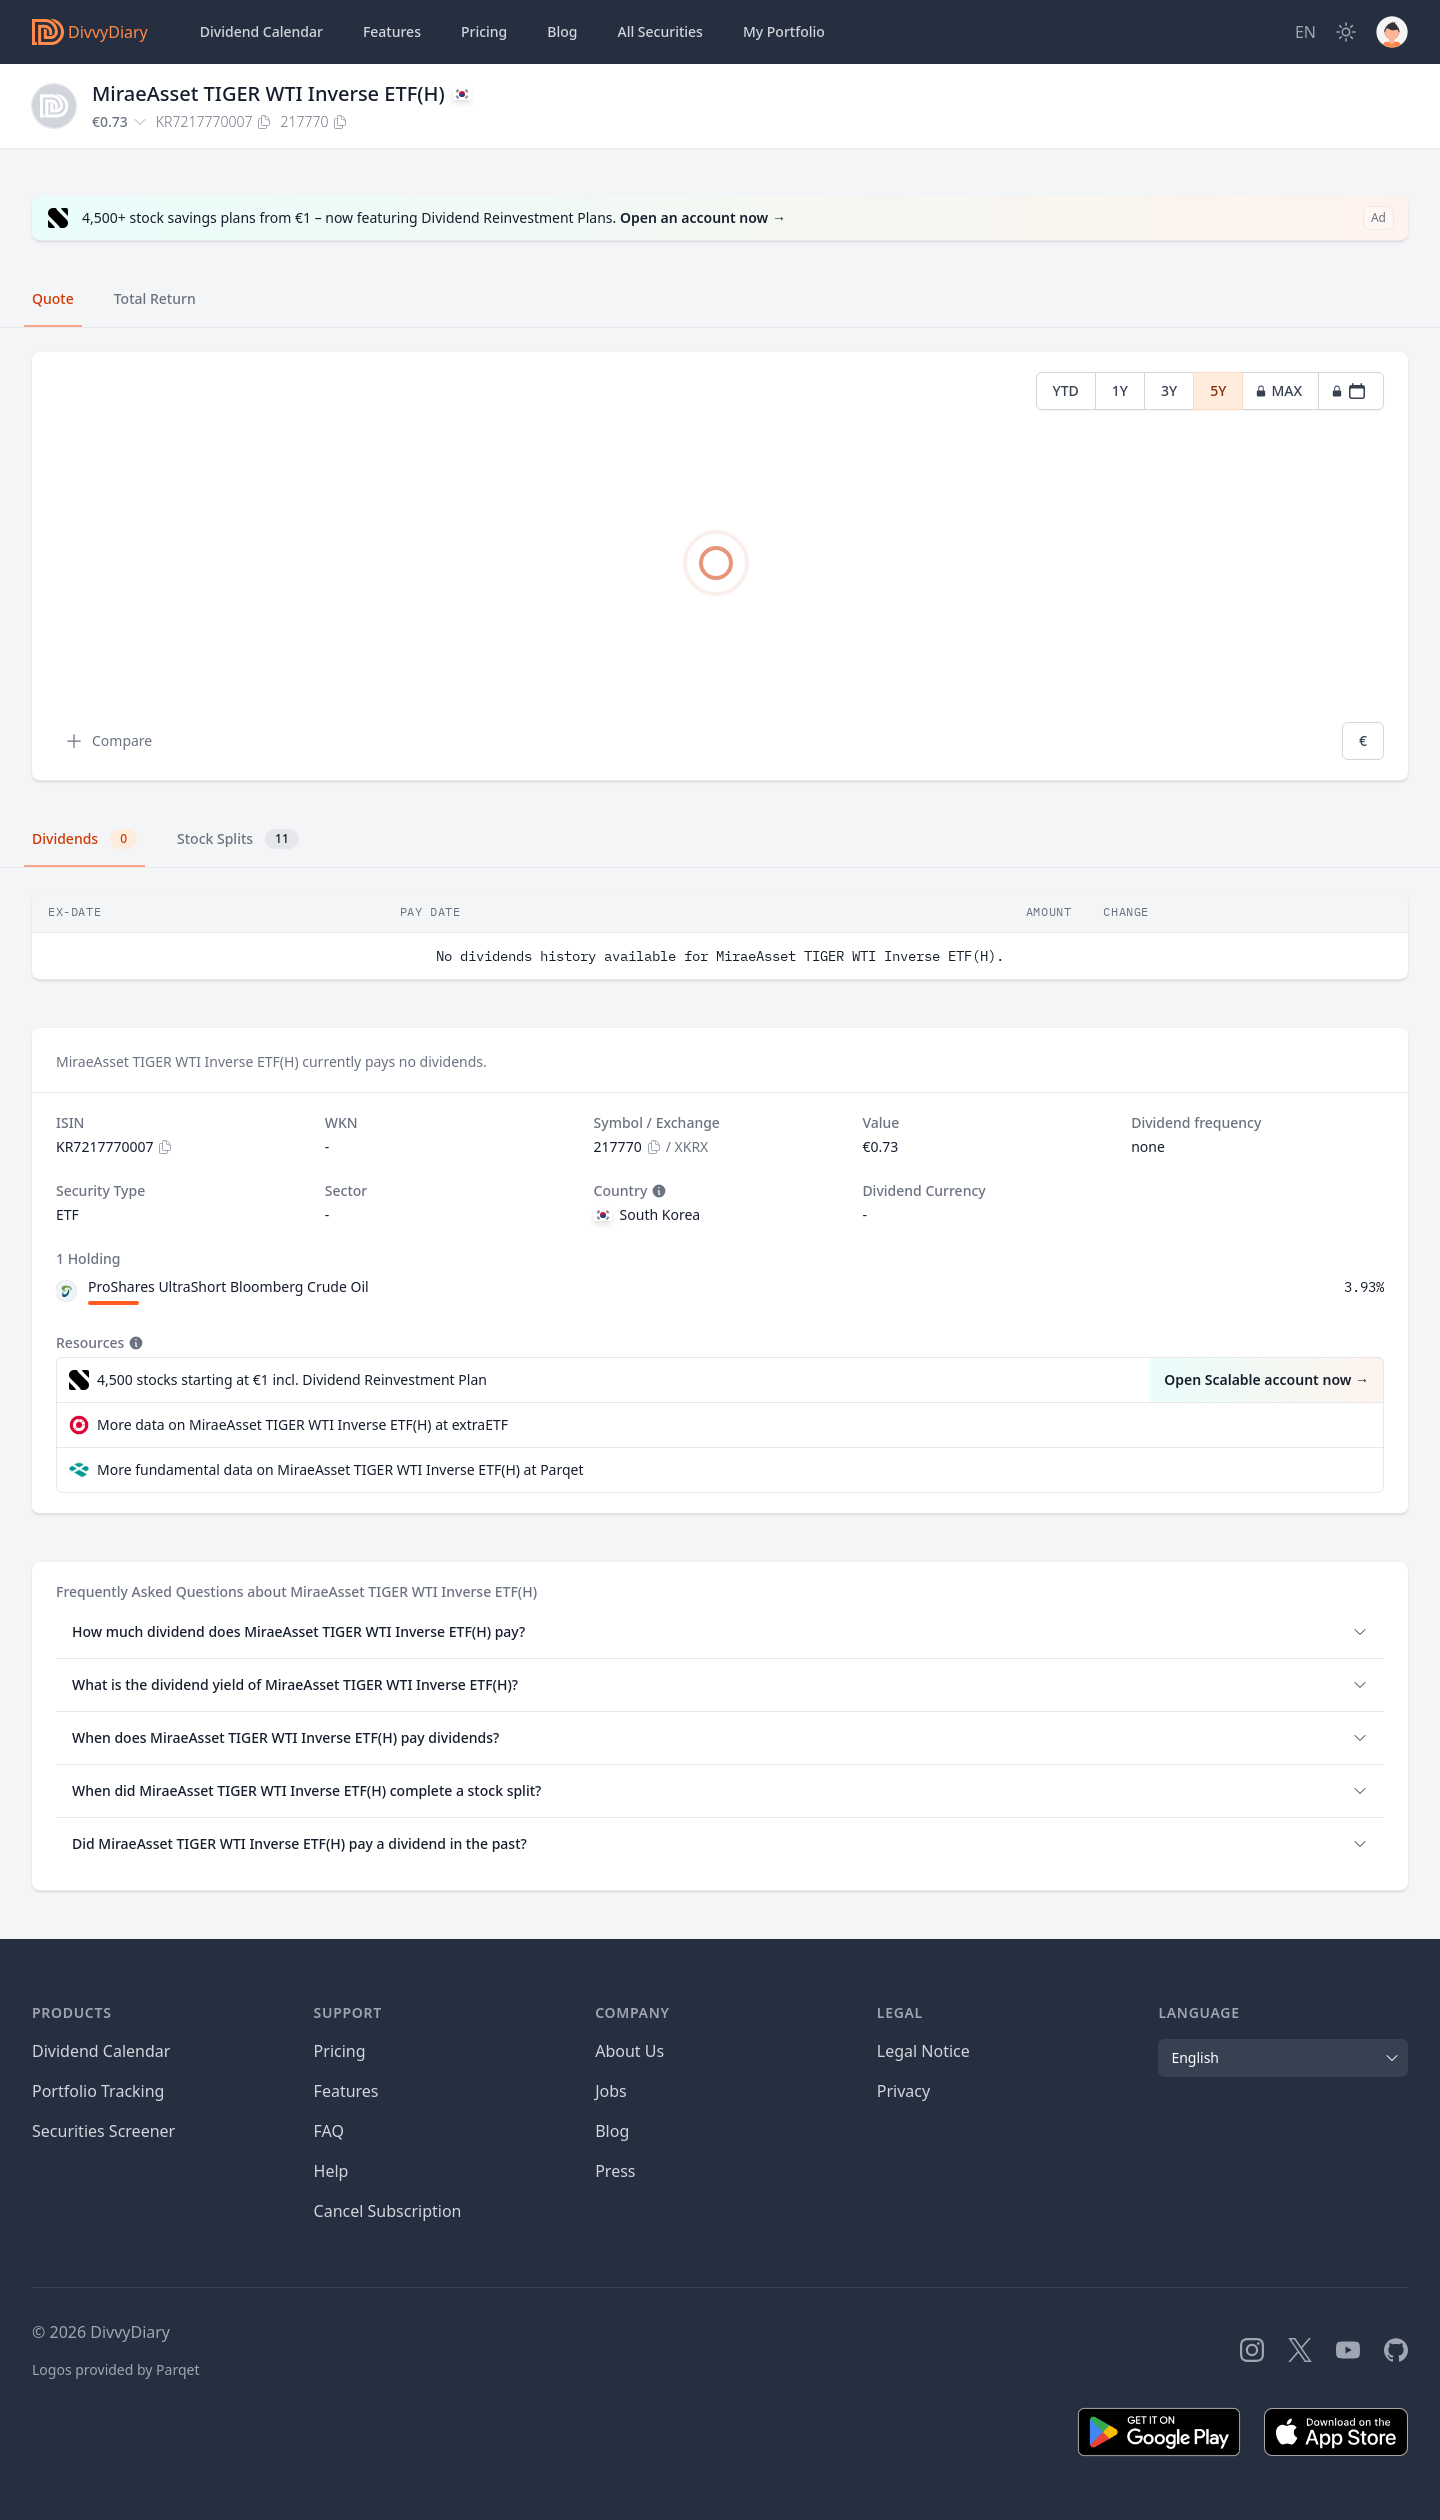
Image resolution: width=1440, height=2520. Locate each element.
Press (615, 2171)
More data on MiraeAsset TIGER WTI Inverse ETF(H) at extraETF (302, 1424)
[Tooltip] (657, 1191)
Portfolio (784, 32)
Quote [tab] (53, 298)
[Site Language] (1305, 32)
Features (392, 31)
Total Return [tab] (155, 298)
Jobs (611, 2091)
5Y (1218, 390)
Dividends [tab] (84, 839)
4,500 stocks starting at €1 (292, 1380)
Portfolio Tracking (98, 2091)
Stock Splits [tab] (238, 839)
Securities (659, 32)
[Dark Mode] (1346, 32)
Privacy (903, 2091)
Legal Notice (923, 2051)
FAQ (329, 2131)
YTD (1066, 390)
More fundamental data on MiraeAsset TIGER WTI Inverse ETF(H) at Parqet (340, 1469)
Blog (612, 2131)
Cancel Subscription (388, 2211)
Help (331, 2171)
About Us (629, 2051)
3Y (1169, 390)
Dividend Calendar (261, 31)
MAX (1278, 390)
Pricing (484, 31)
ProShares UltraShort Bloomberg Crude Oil (228, 1286)
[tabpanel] (720, 566)
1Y (1120, 390)
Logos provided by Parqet (116, 2369)
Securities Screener (103, 2131)
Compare (108, 741)
